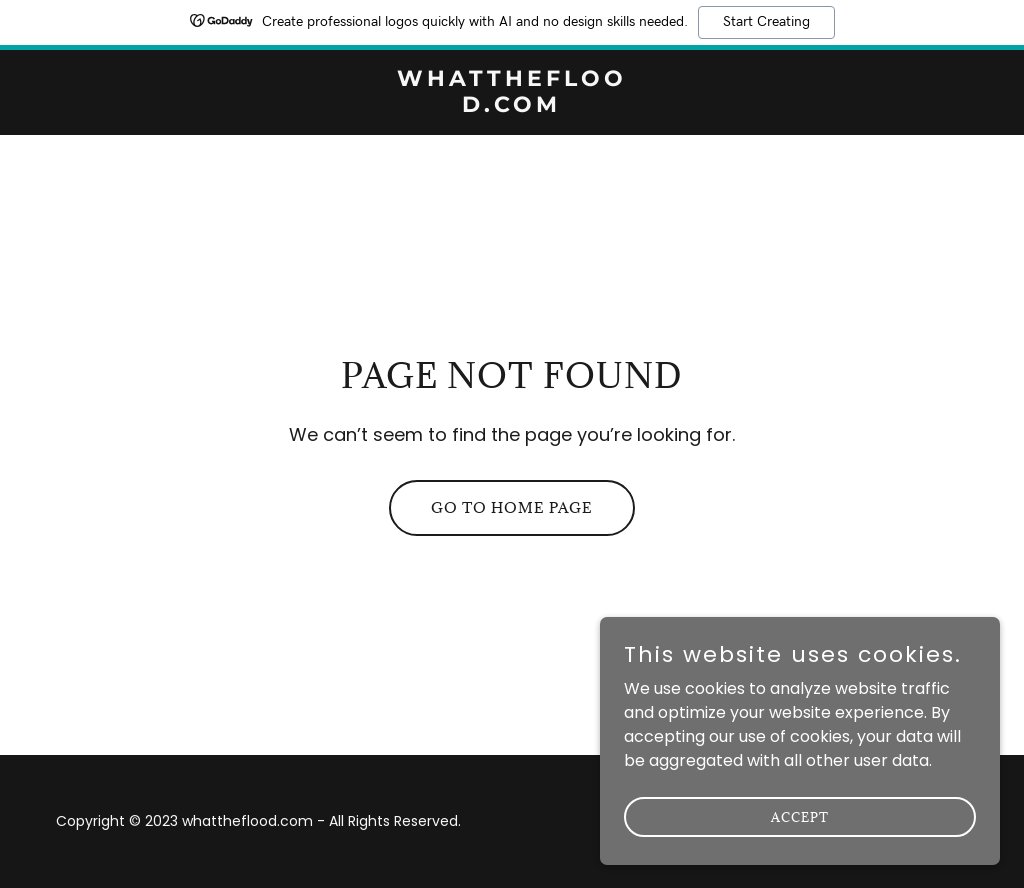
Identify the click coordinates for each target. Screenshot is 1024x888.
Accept (800, 844)
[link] (512, 106)
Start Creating (766, 22)
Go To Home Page (512, 507)
